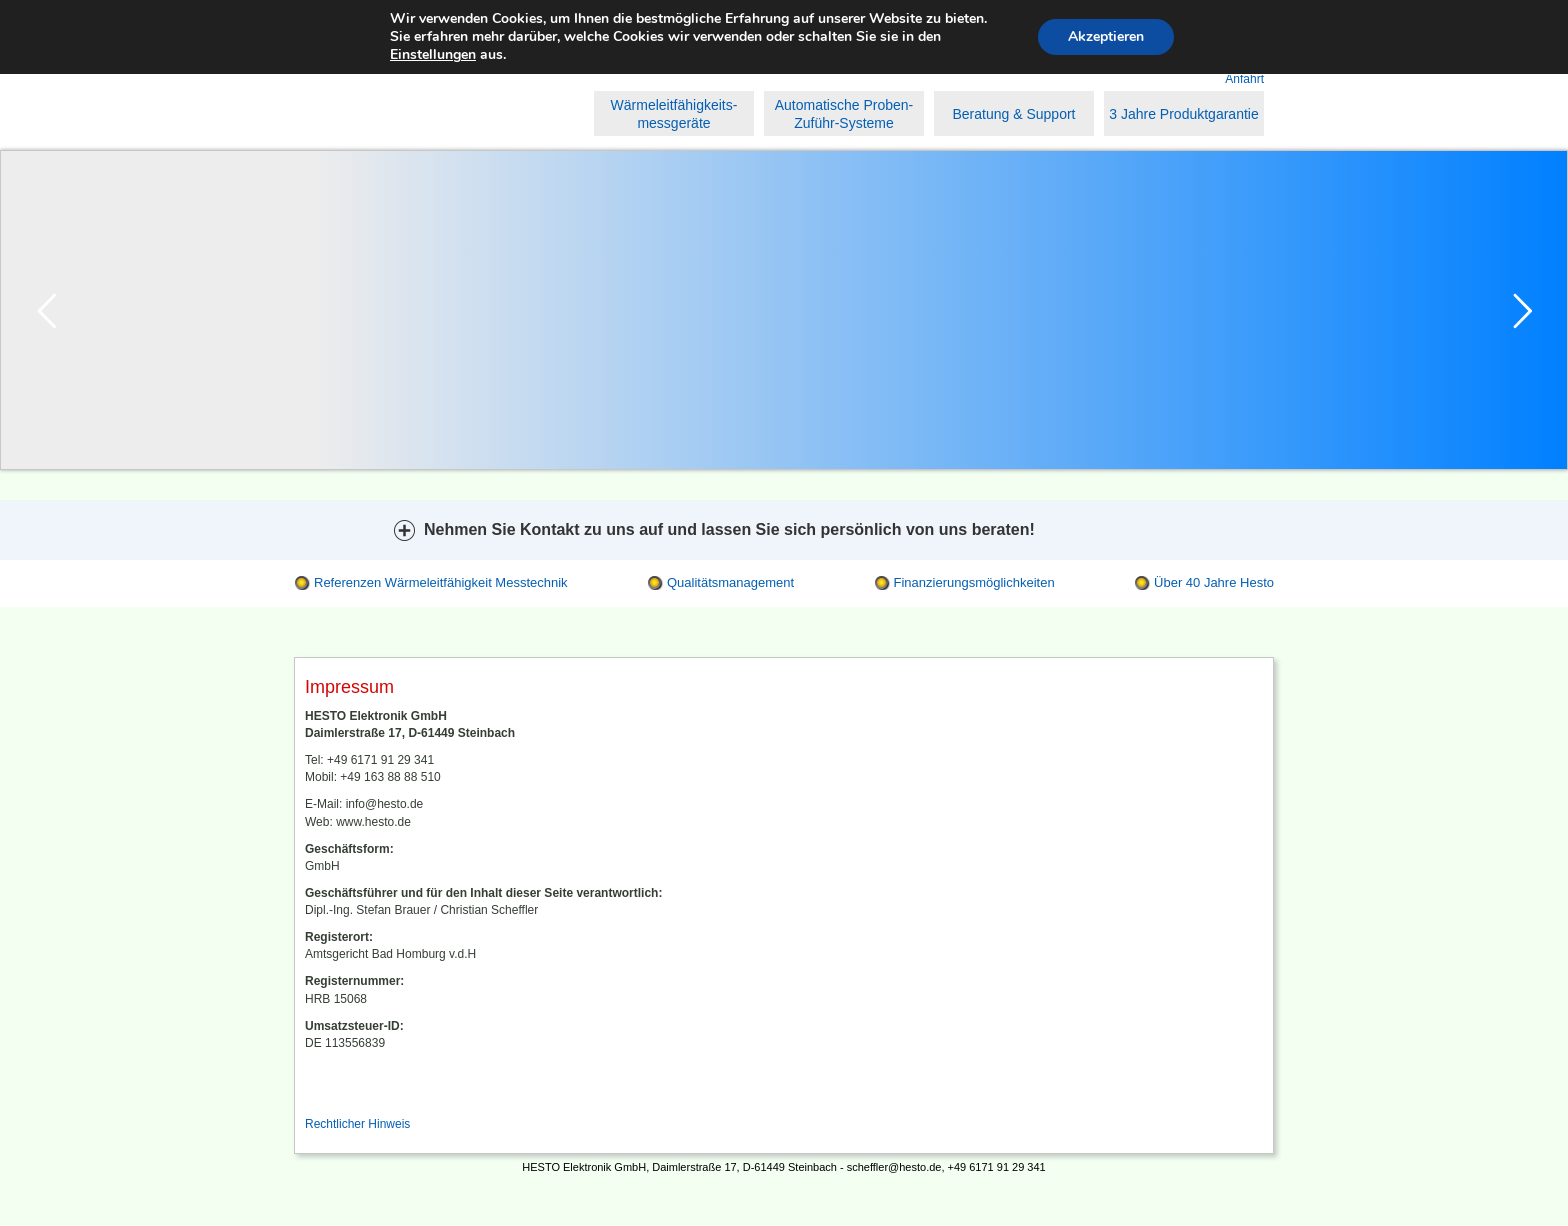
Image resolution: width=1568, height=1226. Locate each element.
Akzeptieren (1106, 36)
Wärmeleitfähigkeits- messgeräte (674, 114)
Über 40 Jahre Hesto (1214, 582)
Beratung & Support (1014, 114)
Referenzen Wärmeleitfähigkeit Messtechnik (441, 582)
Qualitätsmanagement (730, 582)
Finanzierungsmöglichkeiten (974, 582)
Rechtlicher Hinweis (357, 1124)
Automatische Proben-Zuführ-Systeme (844, 114)
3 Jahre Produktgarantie (1183, 114)
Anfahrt (1244, 79)
